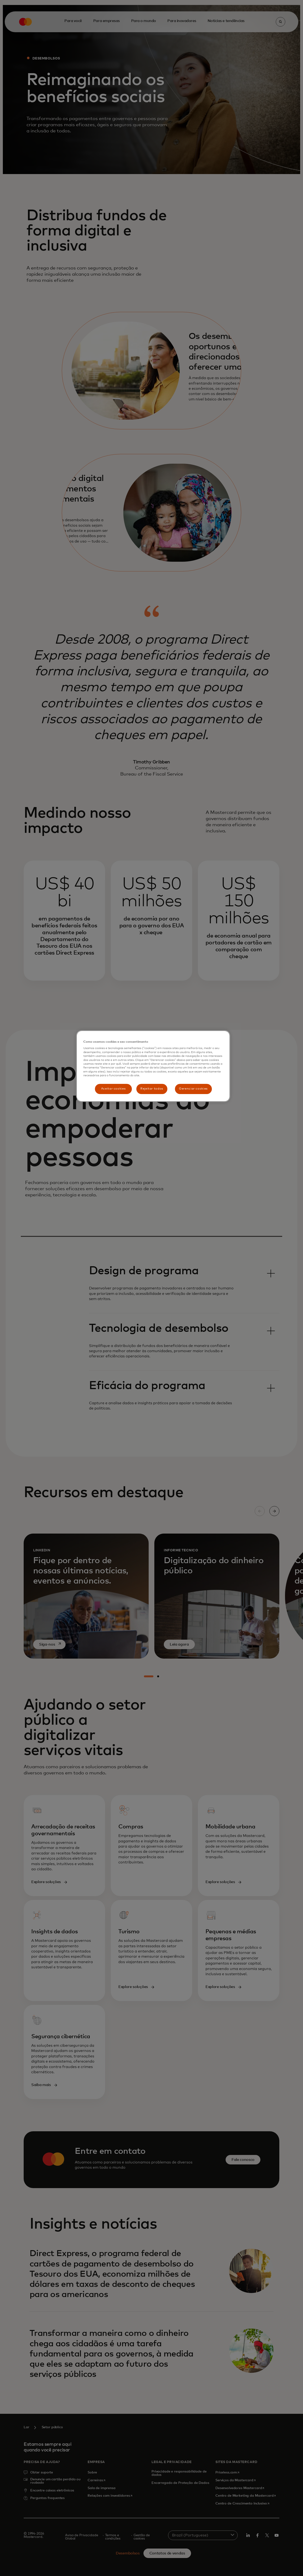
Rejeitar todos (151, 1088)
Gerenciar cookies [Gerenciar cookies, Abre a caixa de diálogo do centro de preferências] (193, 1088)
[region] (153, 1066)
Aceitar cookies (113, 1088)
